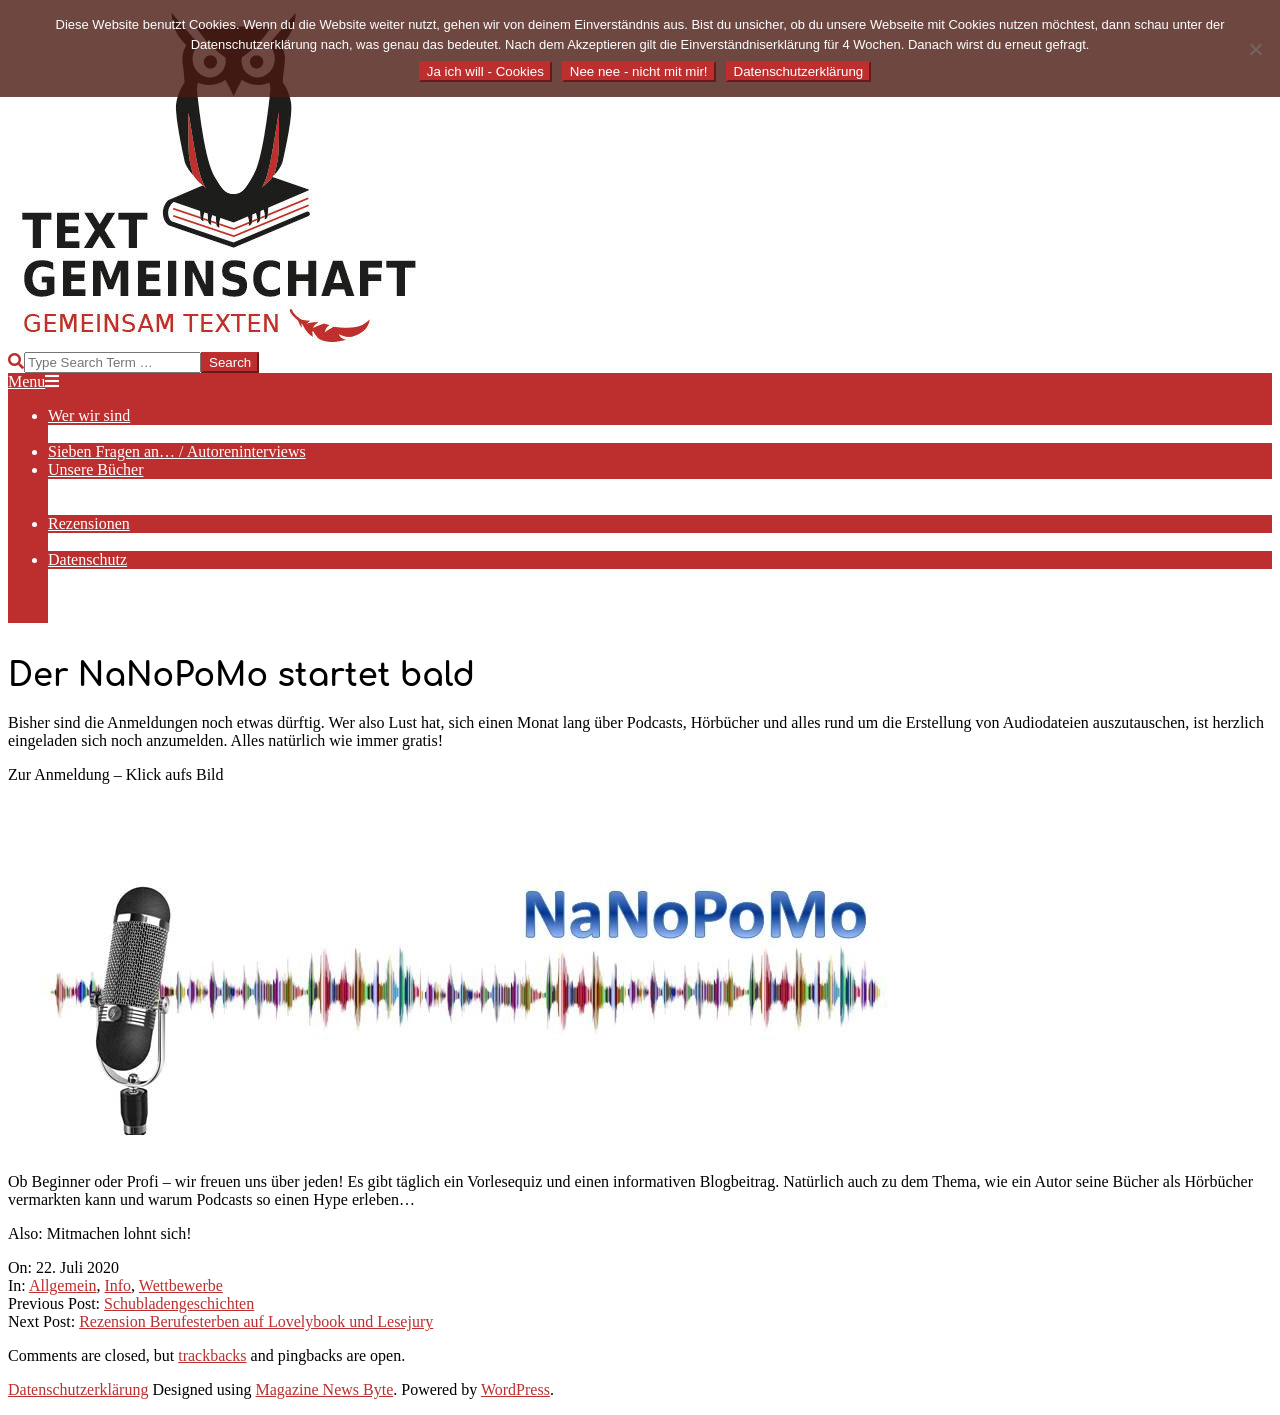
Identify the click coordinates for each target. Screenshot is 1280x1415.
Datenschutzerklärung (78, 1389)
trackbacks (212, 1355)
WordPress (515, 1389)
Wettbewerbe (181, 1285)
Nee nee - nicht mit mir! (639, 71)
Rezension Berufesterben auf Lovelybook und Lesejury (256, 1321)
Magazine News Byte (325, 1389)
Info (117, 1285)
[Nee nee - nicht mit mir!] (1255, 49)
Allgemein (63, 1285)
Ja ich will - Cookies (485, 71)
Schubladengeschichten (179, 1303)
